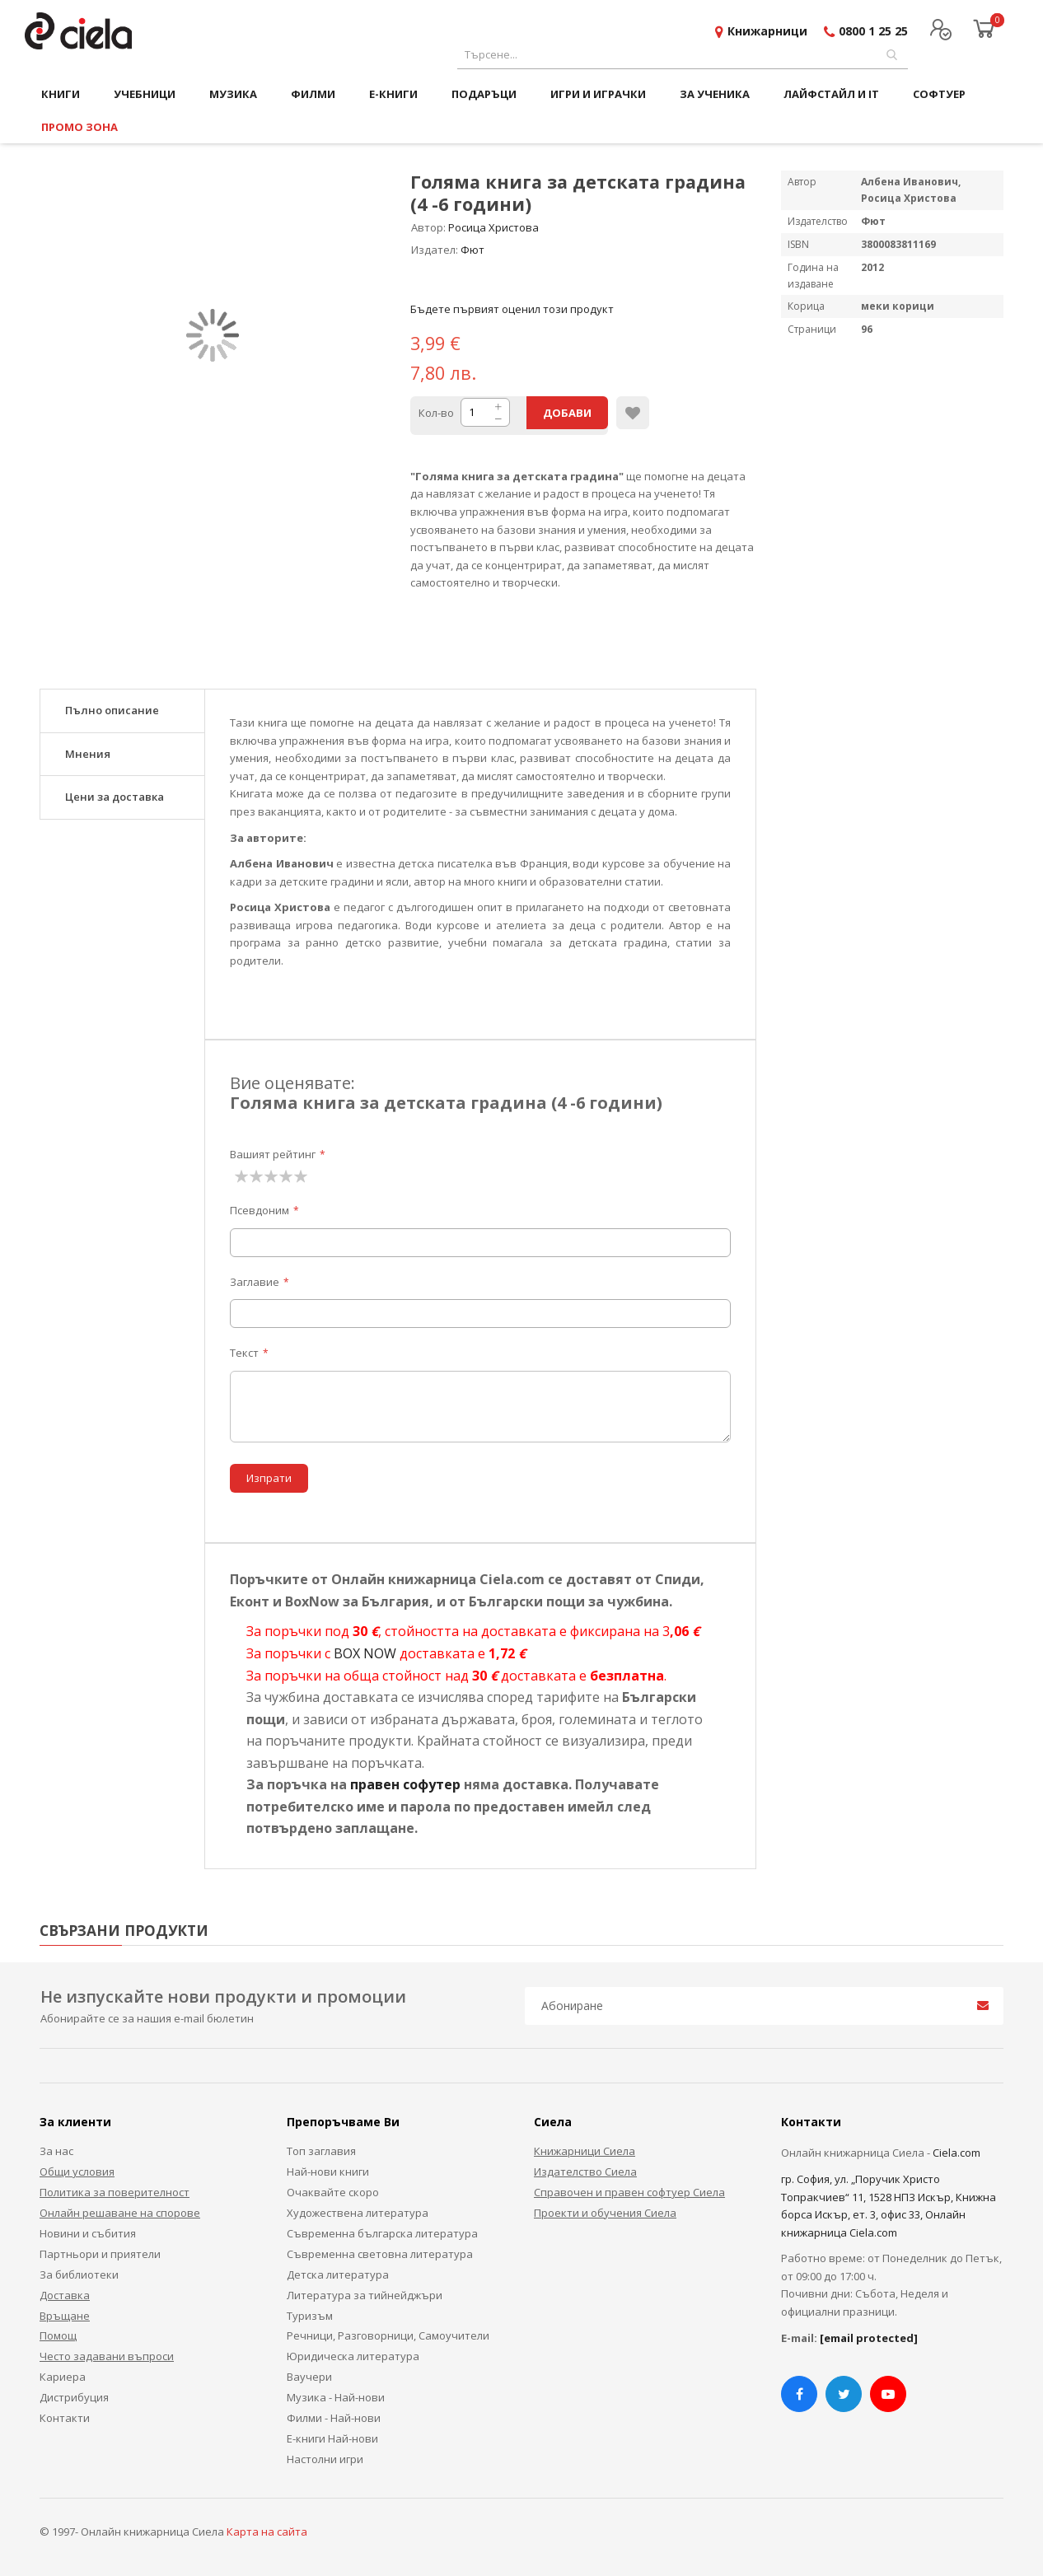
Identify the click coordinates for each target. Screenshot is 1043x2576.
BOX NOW (365, 1653)
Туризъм (310, 2315)
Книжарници (767, 31)
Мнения (87, 753)
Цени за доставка (114, 796)
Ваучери (309, 2376)
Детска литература (338, 2274)
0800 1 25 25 (873, 31)
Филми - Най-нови (334, 2417)
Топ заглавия (321, 2151)
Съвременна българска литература (382, 2233)
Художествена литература (357, 2212)
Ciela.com (956, 2152)
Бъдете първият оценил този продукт (512, 309)
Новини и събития (88, 2233)
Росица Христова (493, 227)
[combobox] (682, 54)
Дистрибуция (74, 2397)
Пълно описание (112, 710)
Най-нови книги (328, 2171)
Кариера (63, 2376)
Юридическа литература (353, 2356)
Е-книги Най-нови (332, 2438)
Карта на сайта (267, 2531)
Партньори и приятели (100, 2253)
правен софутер (405, 1784)
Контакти (65, 2417)
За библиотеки (79, 2274)
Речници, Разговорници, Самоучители (388, 2335)
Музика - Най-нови (336, 2397)
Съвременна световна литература (380, 2253)
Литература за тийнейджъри (364, 2295)
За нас (56, 2151)
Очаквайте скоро (333, 2192)
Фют (472, 249)
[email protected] (869, 2338)
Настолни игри (325, 2459)
